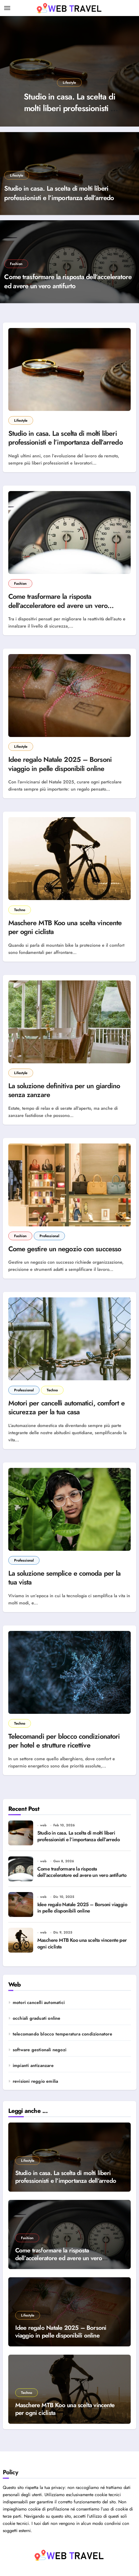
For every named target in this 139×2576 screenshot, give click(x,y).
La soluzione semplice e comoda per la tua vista (64, 1577)
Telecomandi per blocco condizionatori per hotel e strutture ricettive (64, 1740)
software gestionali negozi (39, 2050)
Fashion (16, 263)
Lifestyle (69, 82)
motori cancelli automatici (39, 2002)
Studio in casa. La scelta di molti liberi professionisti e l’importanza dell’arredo (69, 108)
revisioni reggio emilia (35, 2081)
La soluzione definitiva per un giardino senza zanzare (64, 1090)
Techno (19, 909)
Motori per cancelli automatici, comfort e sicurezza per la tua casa (66, 1407)
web (43, 1825)
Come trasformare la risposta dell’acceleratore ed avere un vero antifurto (67, 281)
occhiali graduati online (37, 2018)
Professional (49, 1236)
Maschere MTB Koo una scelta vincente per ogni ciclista (65, 927)
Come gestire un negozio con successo (64, 1249)
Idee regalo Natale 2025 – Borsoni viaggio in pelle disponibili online (60, 763)
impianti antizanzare (33, 2065)
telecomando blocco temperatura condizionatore (62, 2034)
